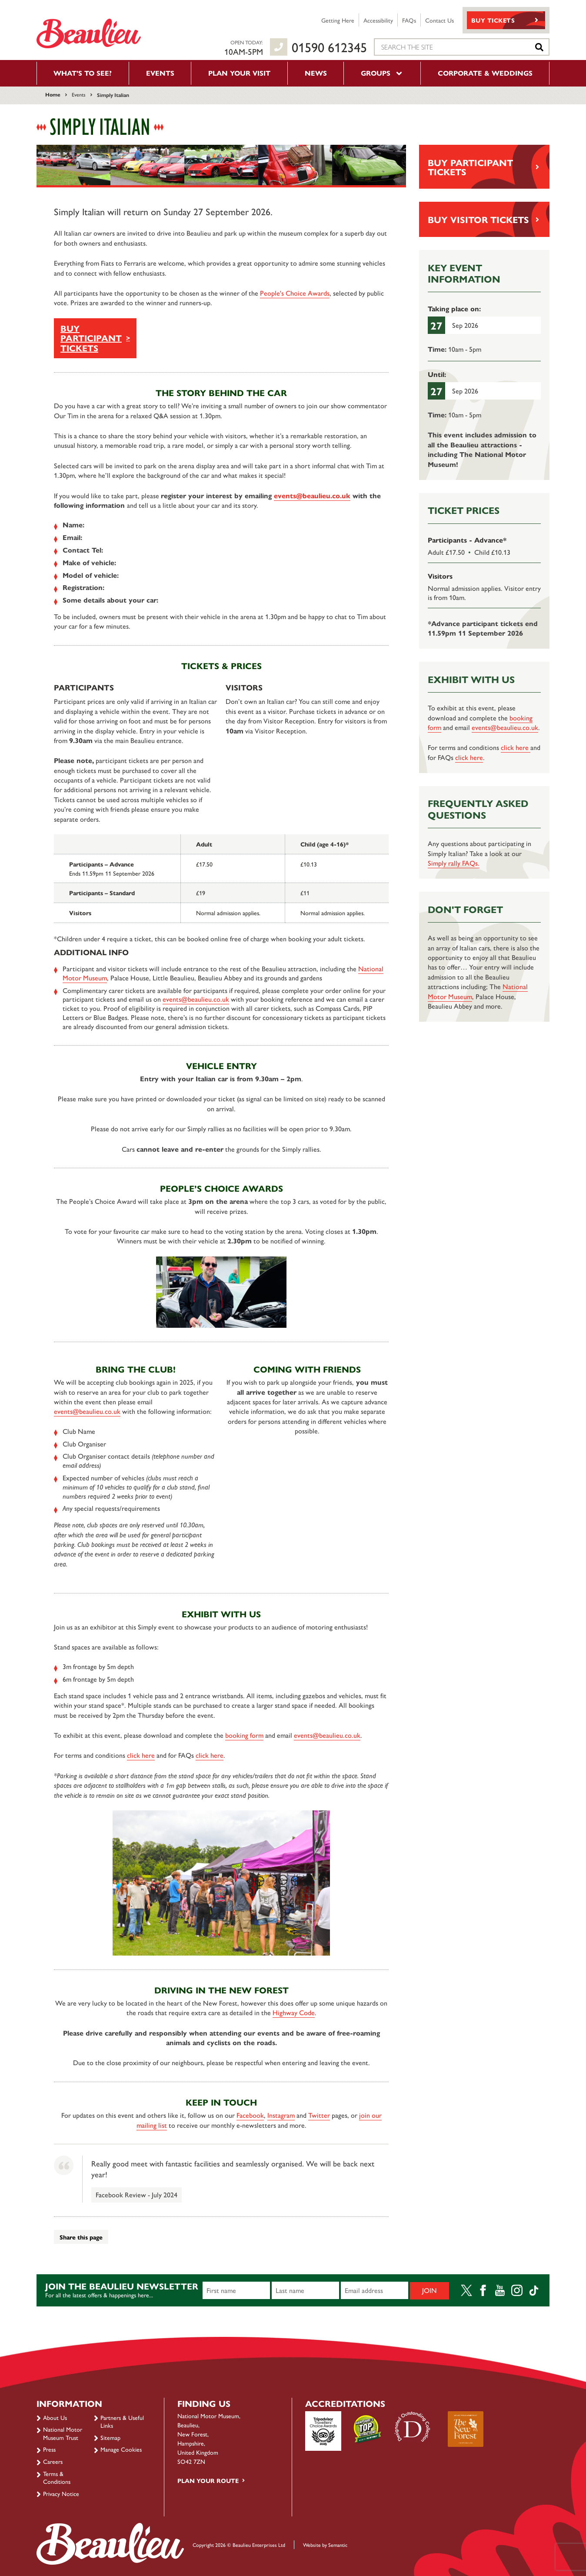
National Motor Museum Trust (62, 2433)
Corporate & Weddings (485, 73)
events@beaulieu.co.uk (312, 495)
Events (160, 73)
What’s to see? (82, 73)
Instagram (281, 2115)
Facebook (250, 2115)
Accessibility (378, 20)
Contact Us (439, 20)
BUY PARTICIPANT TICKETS (91, 338)
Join (429, 2290)
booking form (244, 1735)
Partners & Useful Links (122, 2421)
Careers (53, 2461)
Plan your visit (239, 73)
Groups (382, 73)
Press (49, 2449)
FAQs (409, 20)
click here (141, 1755)
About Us (55, 2417)
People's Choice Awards (295, 293)
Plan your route (208, 2480)
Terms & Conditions (56, 2477)
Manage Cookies (121, 2449)
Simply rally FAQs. (453, 863)
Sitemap (110, 2437)
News (316, 73)
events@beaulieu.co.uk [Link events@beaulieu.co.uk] (196, 999)
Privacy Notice (61, 2493)
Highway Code (294, 2012)
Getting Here (337, 20)
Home (52, 94)
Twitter (319, 2115)
